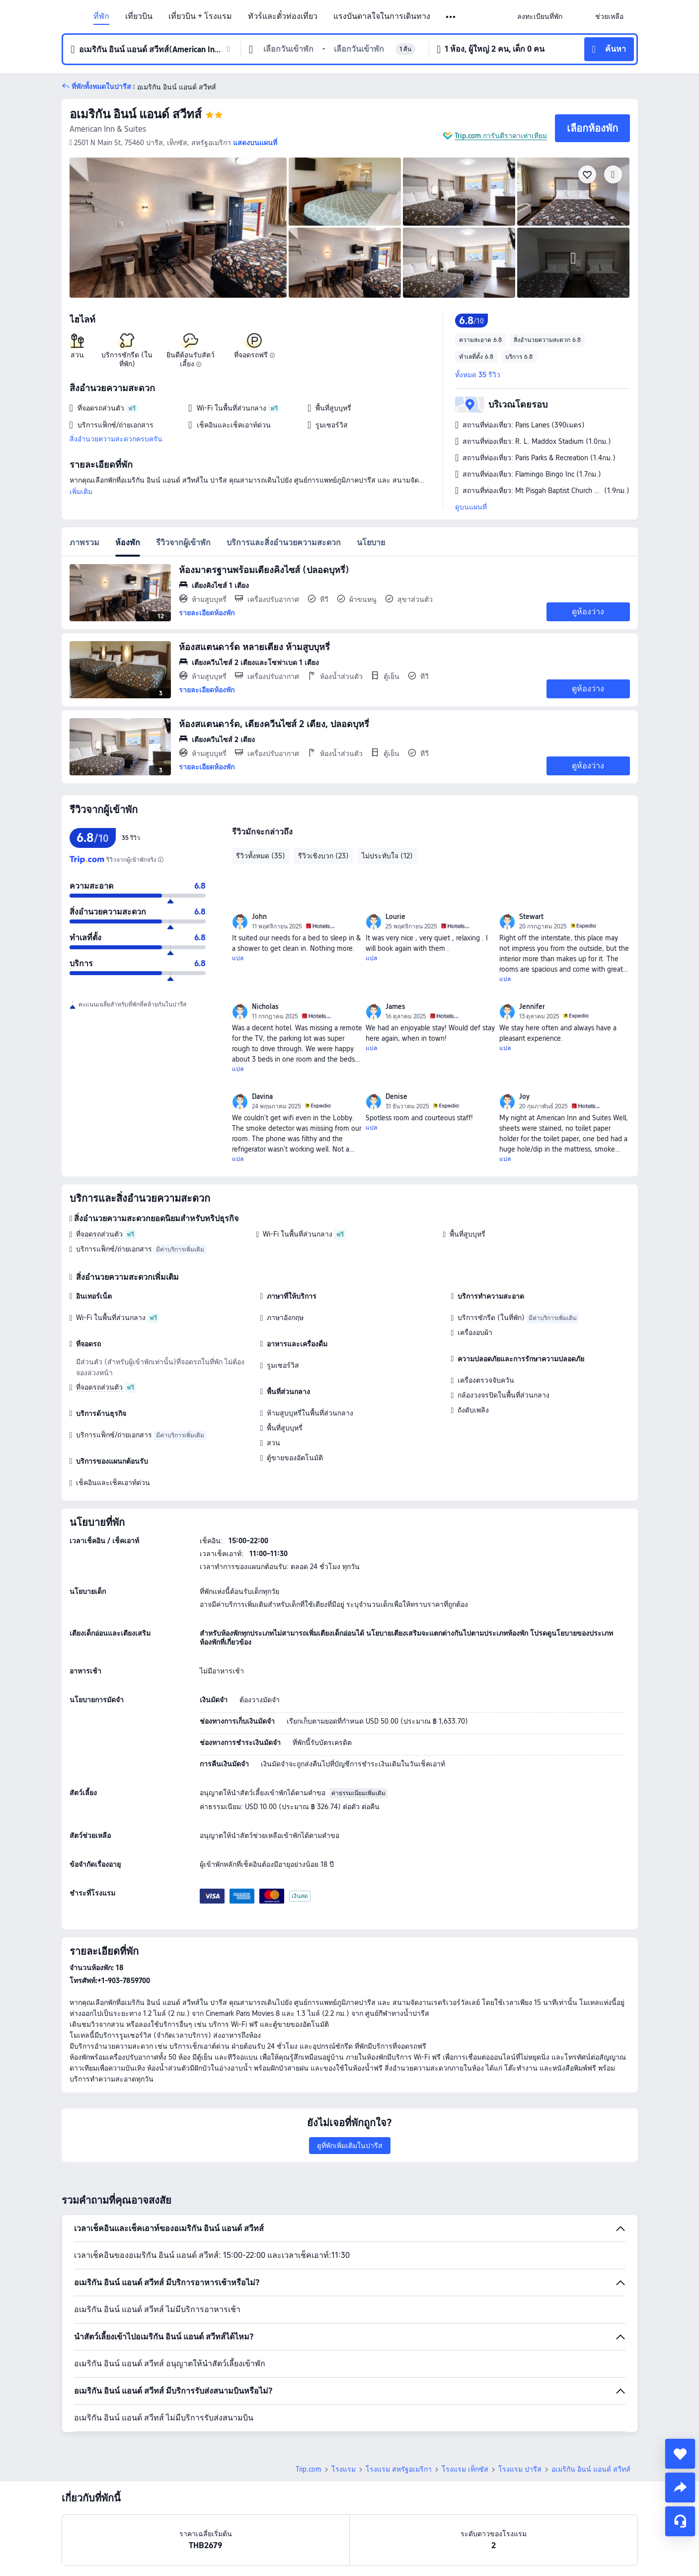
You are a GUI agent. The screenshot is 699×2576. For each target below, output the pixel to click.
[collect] (680, 2454)
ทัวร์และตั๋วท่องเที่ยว (282, 16)
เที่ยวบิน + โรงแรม (200, 16)
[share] (680, 2487)
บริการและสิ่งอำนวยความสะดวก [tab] (284, 542)
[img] (178, 228)
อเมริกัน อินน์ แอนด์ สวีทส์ (136, 114)
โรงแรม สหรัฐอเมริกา (399, 2469)
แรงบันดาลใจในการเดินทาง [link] (381, 16)
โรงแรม (343, 2469)
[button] (451, 17)
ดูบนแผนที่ (471, 507)
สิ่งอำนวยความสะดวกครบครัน (116, 439)
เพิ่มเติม (81, 492)
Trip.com (308, 2469)
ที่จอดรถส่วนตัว (99, 1234)
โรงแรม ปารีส (520, 2469)
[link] (540, 16)
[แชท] (680, 2521)
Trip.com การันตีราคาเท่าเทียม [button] (501, 136)
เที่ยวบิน (139, 16)
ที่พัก (101, 16)
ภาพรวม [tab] (84, 542)
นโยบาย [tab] (371, 542)
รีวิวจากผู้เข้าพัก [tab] (183, 542)
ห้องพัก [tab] (127, 542)
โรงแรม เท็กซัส (465, 2469)
